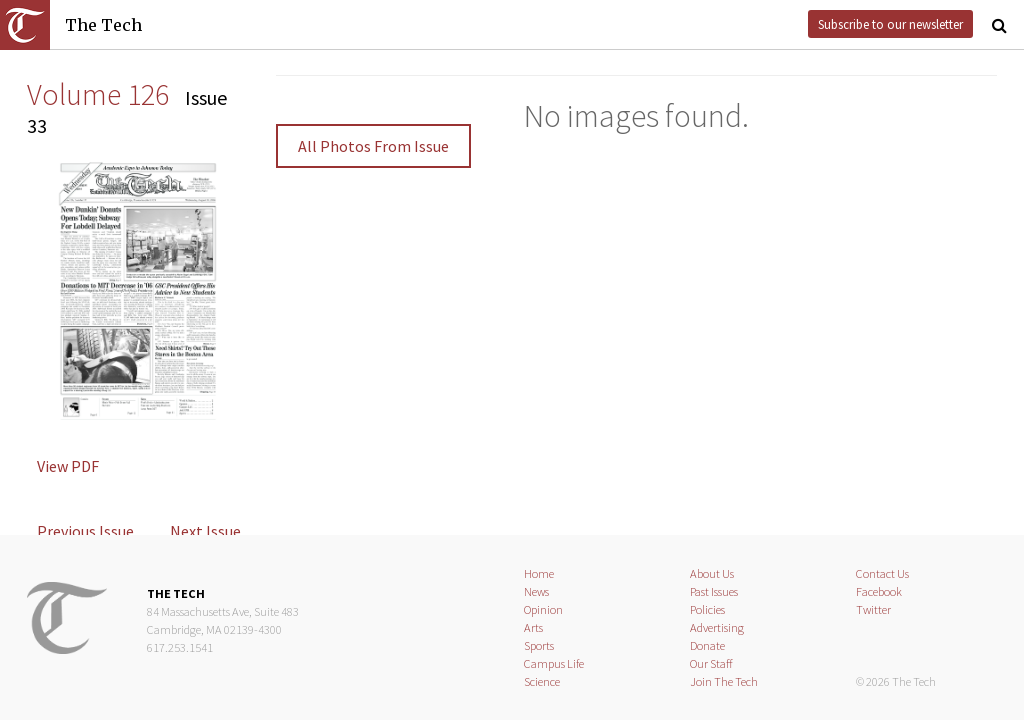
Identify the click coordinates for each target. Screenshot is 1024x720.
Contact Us (882, 573)
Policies (707, 609)
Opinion (543, 609)
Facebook (879, 591)
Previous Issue (85, 531)
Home (539, 573)
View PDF (68, 466)
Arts (533, 627)
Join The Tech (724, 681)
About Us (712, 573)
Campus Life (554, 663)
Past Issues (714, 591)
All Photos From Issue (373, 146)
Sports (539, 645)
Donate (707, 645)
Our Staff (711, 663)
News (536, 591)
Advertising (717, 627)
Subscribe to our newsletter (890, 24)
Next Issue (205, 531)
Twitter (873, 609)
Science (542, 681)
